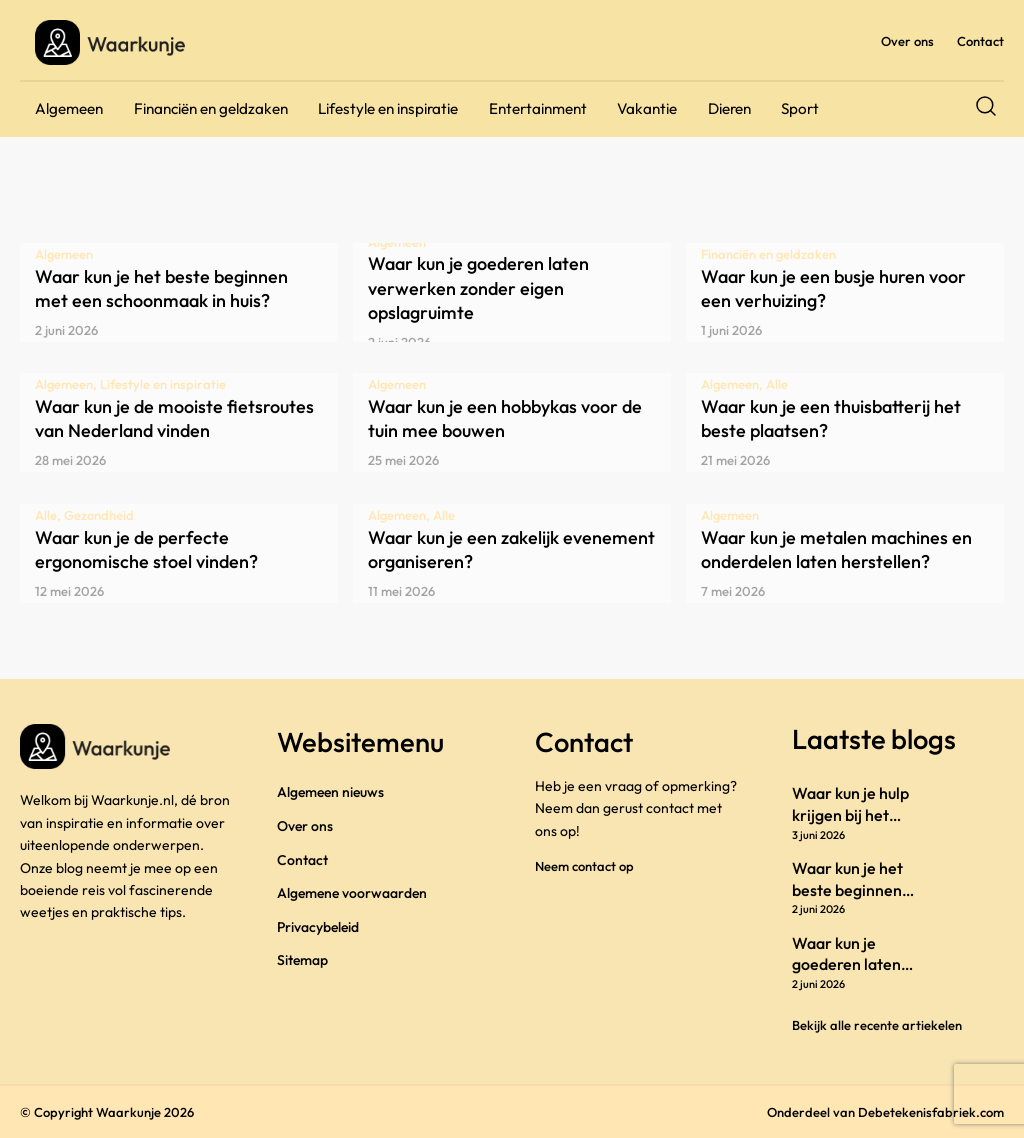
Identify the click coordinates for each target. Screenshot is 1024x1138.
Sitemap (302, 960)
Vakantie (647, 108)
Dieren (729, 108)
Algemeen (69, 108)
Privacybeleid (318, 927)
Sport (800, 108)
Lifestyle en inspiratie (388, 108)
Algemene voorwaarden (352, 893)
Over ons (907, 41)
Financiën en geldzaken (211, 108)
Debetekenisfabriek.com (931, 1112)
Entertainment (538, 108)
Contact (980, 41)
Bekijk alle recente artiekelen (877, 1025)
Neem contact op (584, 866)
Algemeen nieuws (330, 792)
